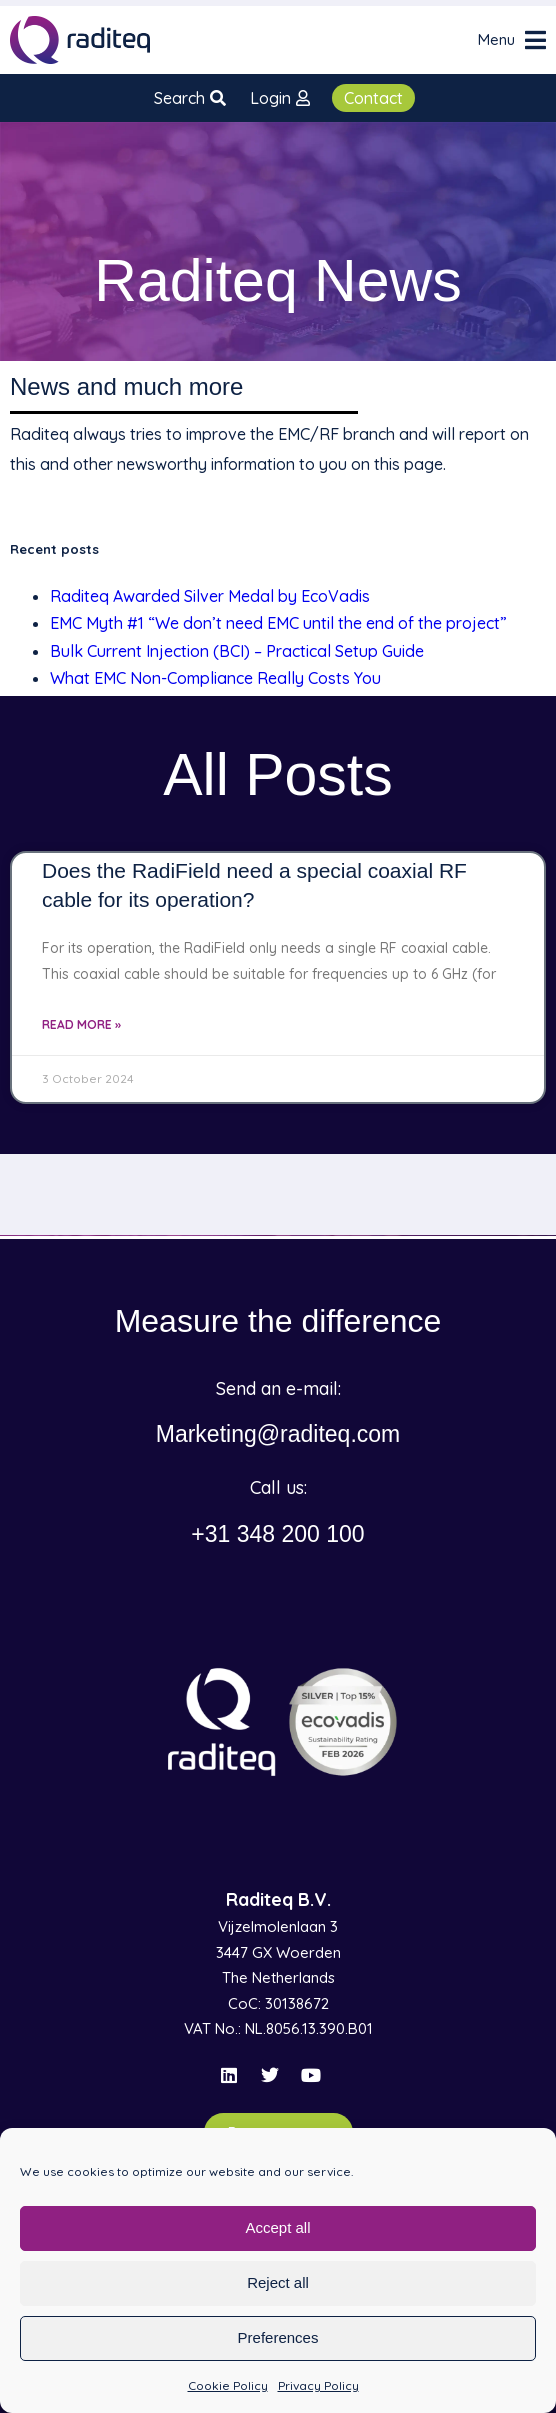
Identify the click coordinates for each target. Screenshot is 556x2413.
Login (280, 98)
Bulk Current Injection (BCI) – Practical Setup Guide (237, 651)
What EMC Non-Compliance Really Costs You (215, 678)
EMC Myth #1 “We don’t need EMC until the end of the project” (278, 623)
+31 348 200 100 (277, 1534)
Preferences (278, 2337)
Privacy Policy (318, 2385)
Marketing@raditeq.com (278, 1434)
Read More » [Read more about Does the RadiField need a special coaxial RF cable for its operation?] (81, 1024)
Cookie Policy (228, 2385)
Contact (373, 98)
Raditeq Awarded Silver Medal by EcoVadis (210, 596)
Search (190, 98)
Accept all (277, 2227)
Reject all (278, 2282)
